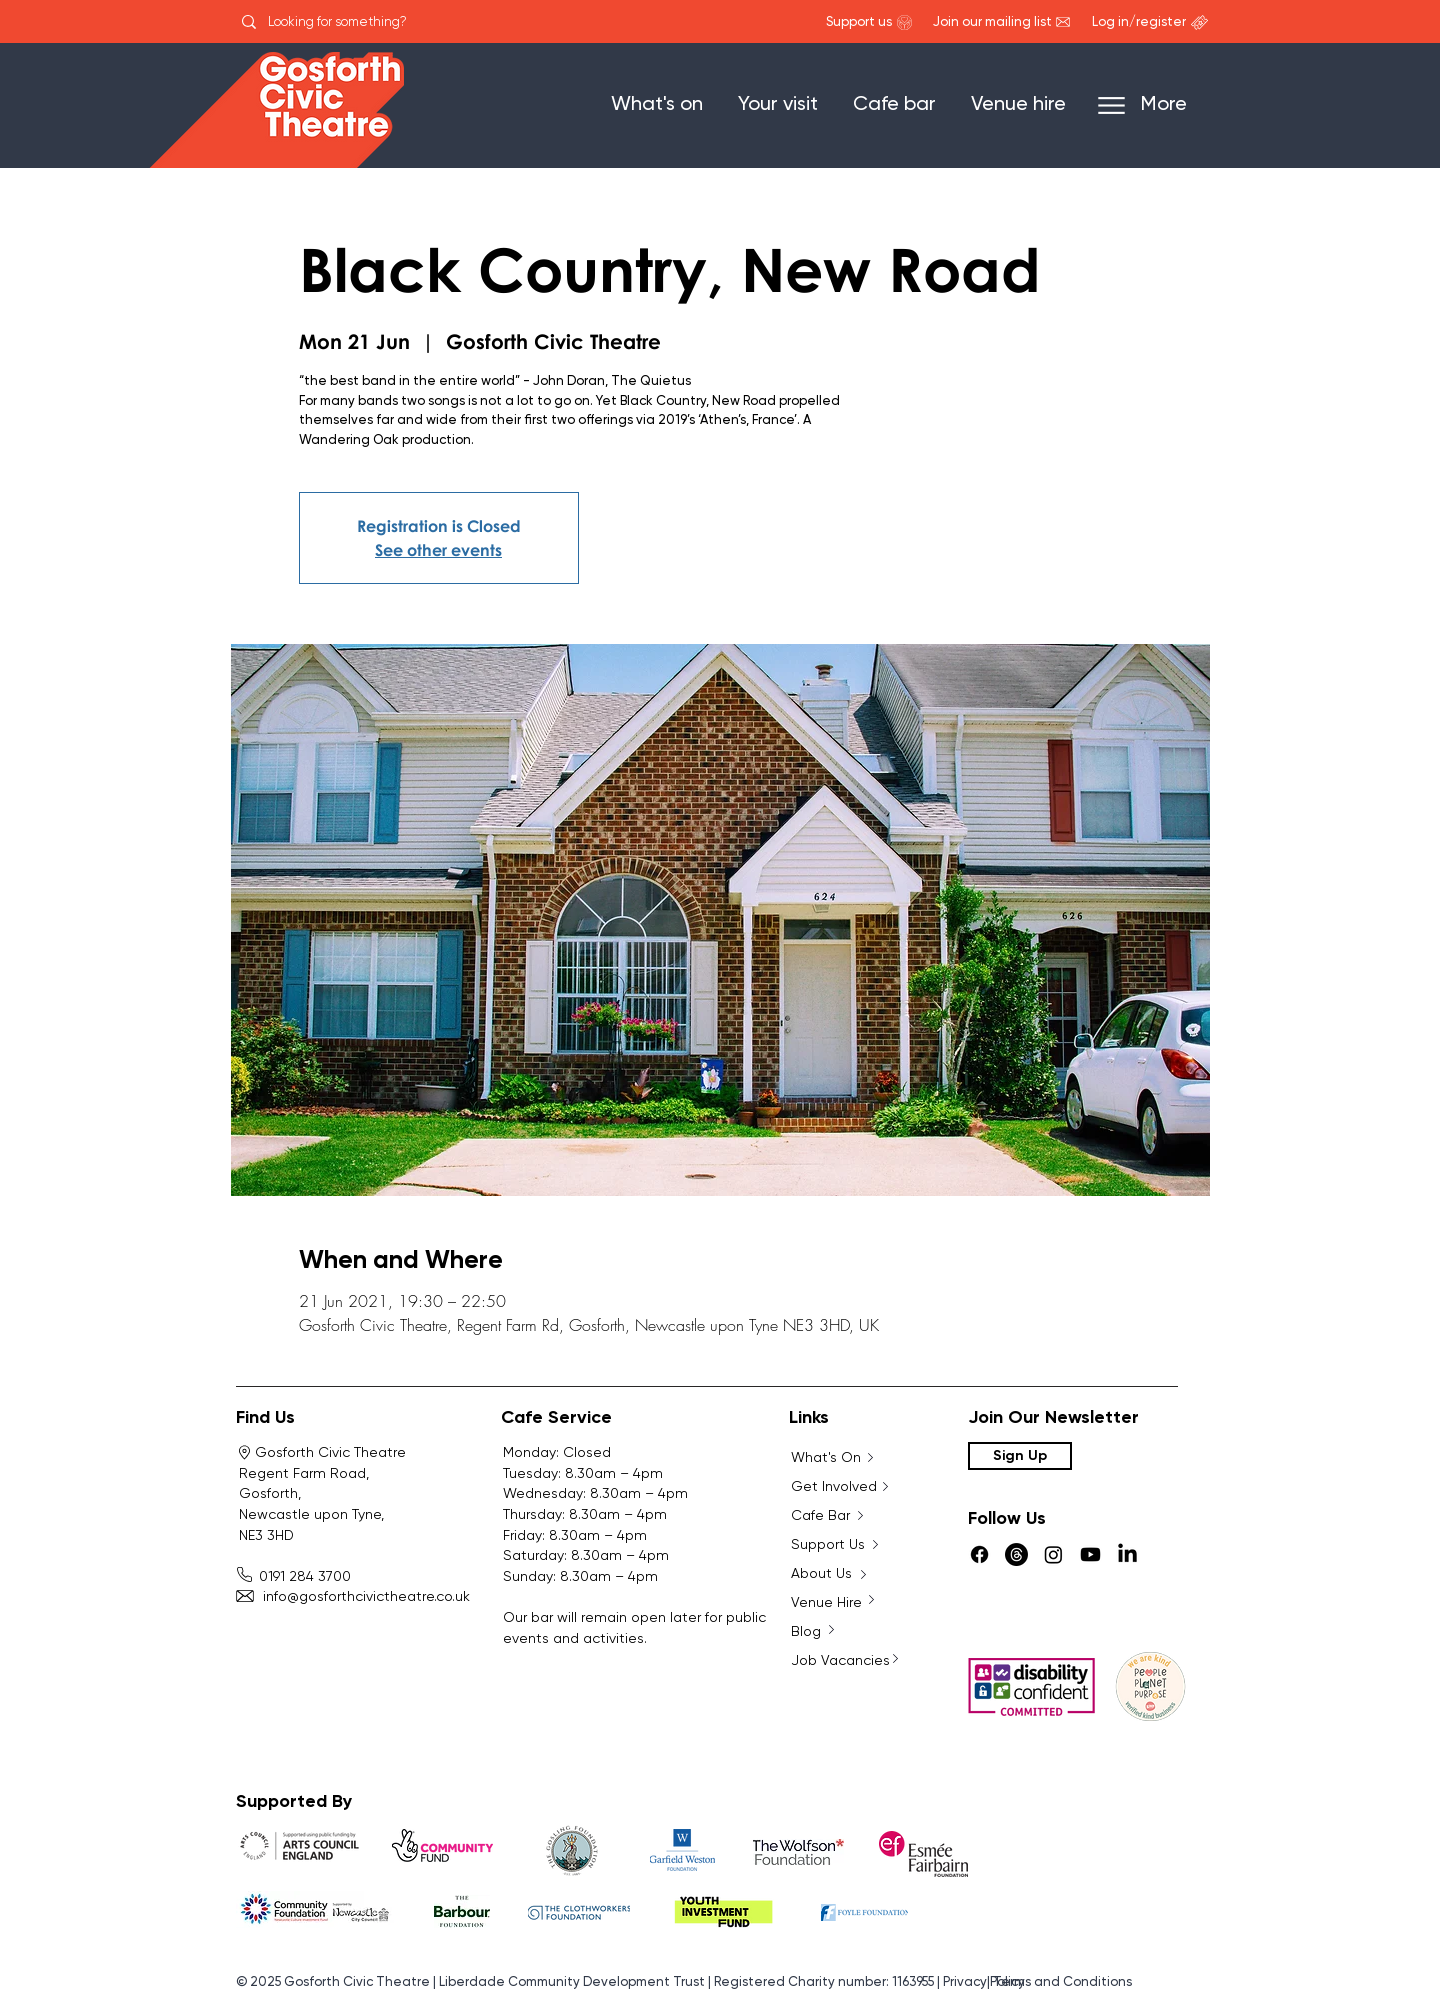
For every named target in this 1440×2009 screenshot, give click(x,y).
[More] (1152, 105)
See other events (438, 550)
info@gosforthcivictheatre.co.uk (354, 1596)
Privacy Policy (984, 1982)
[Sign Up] (1020, 1456)
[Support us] (859, 23)
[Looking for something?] (364, 22)
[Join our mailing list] (992, 23)
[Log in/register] (1138, 23)
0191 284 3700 (297, 1576)
